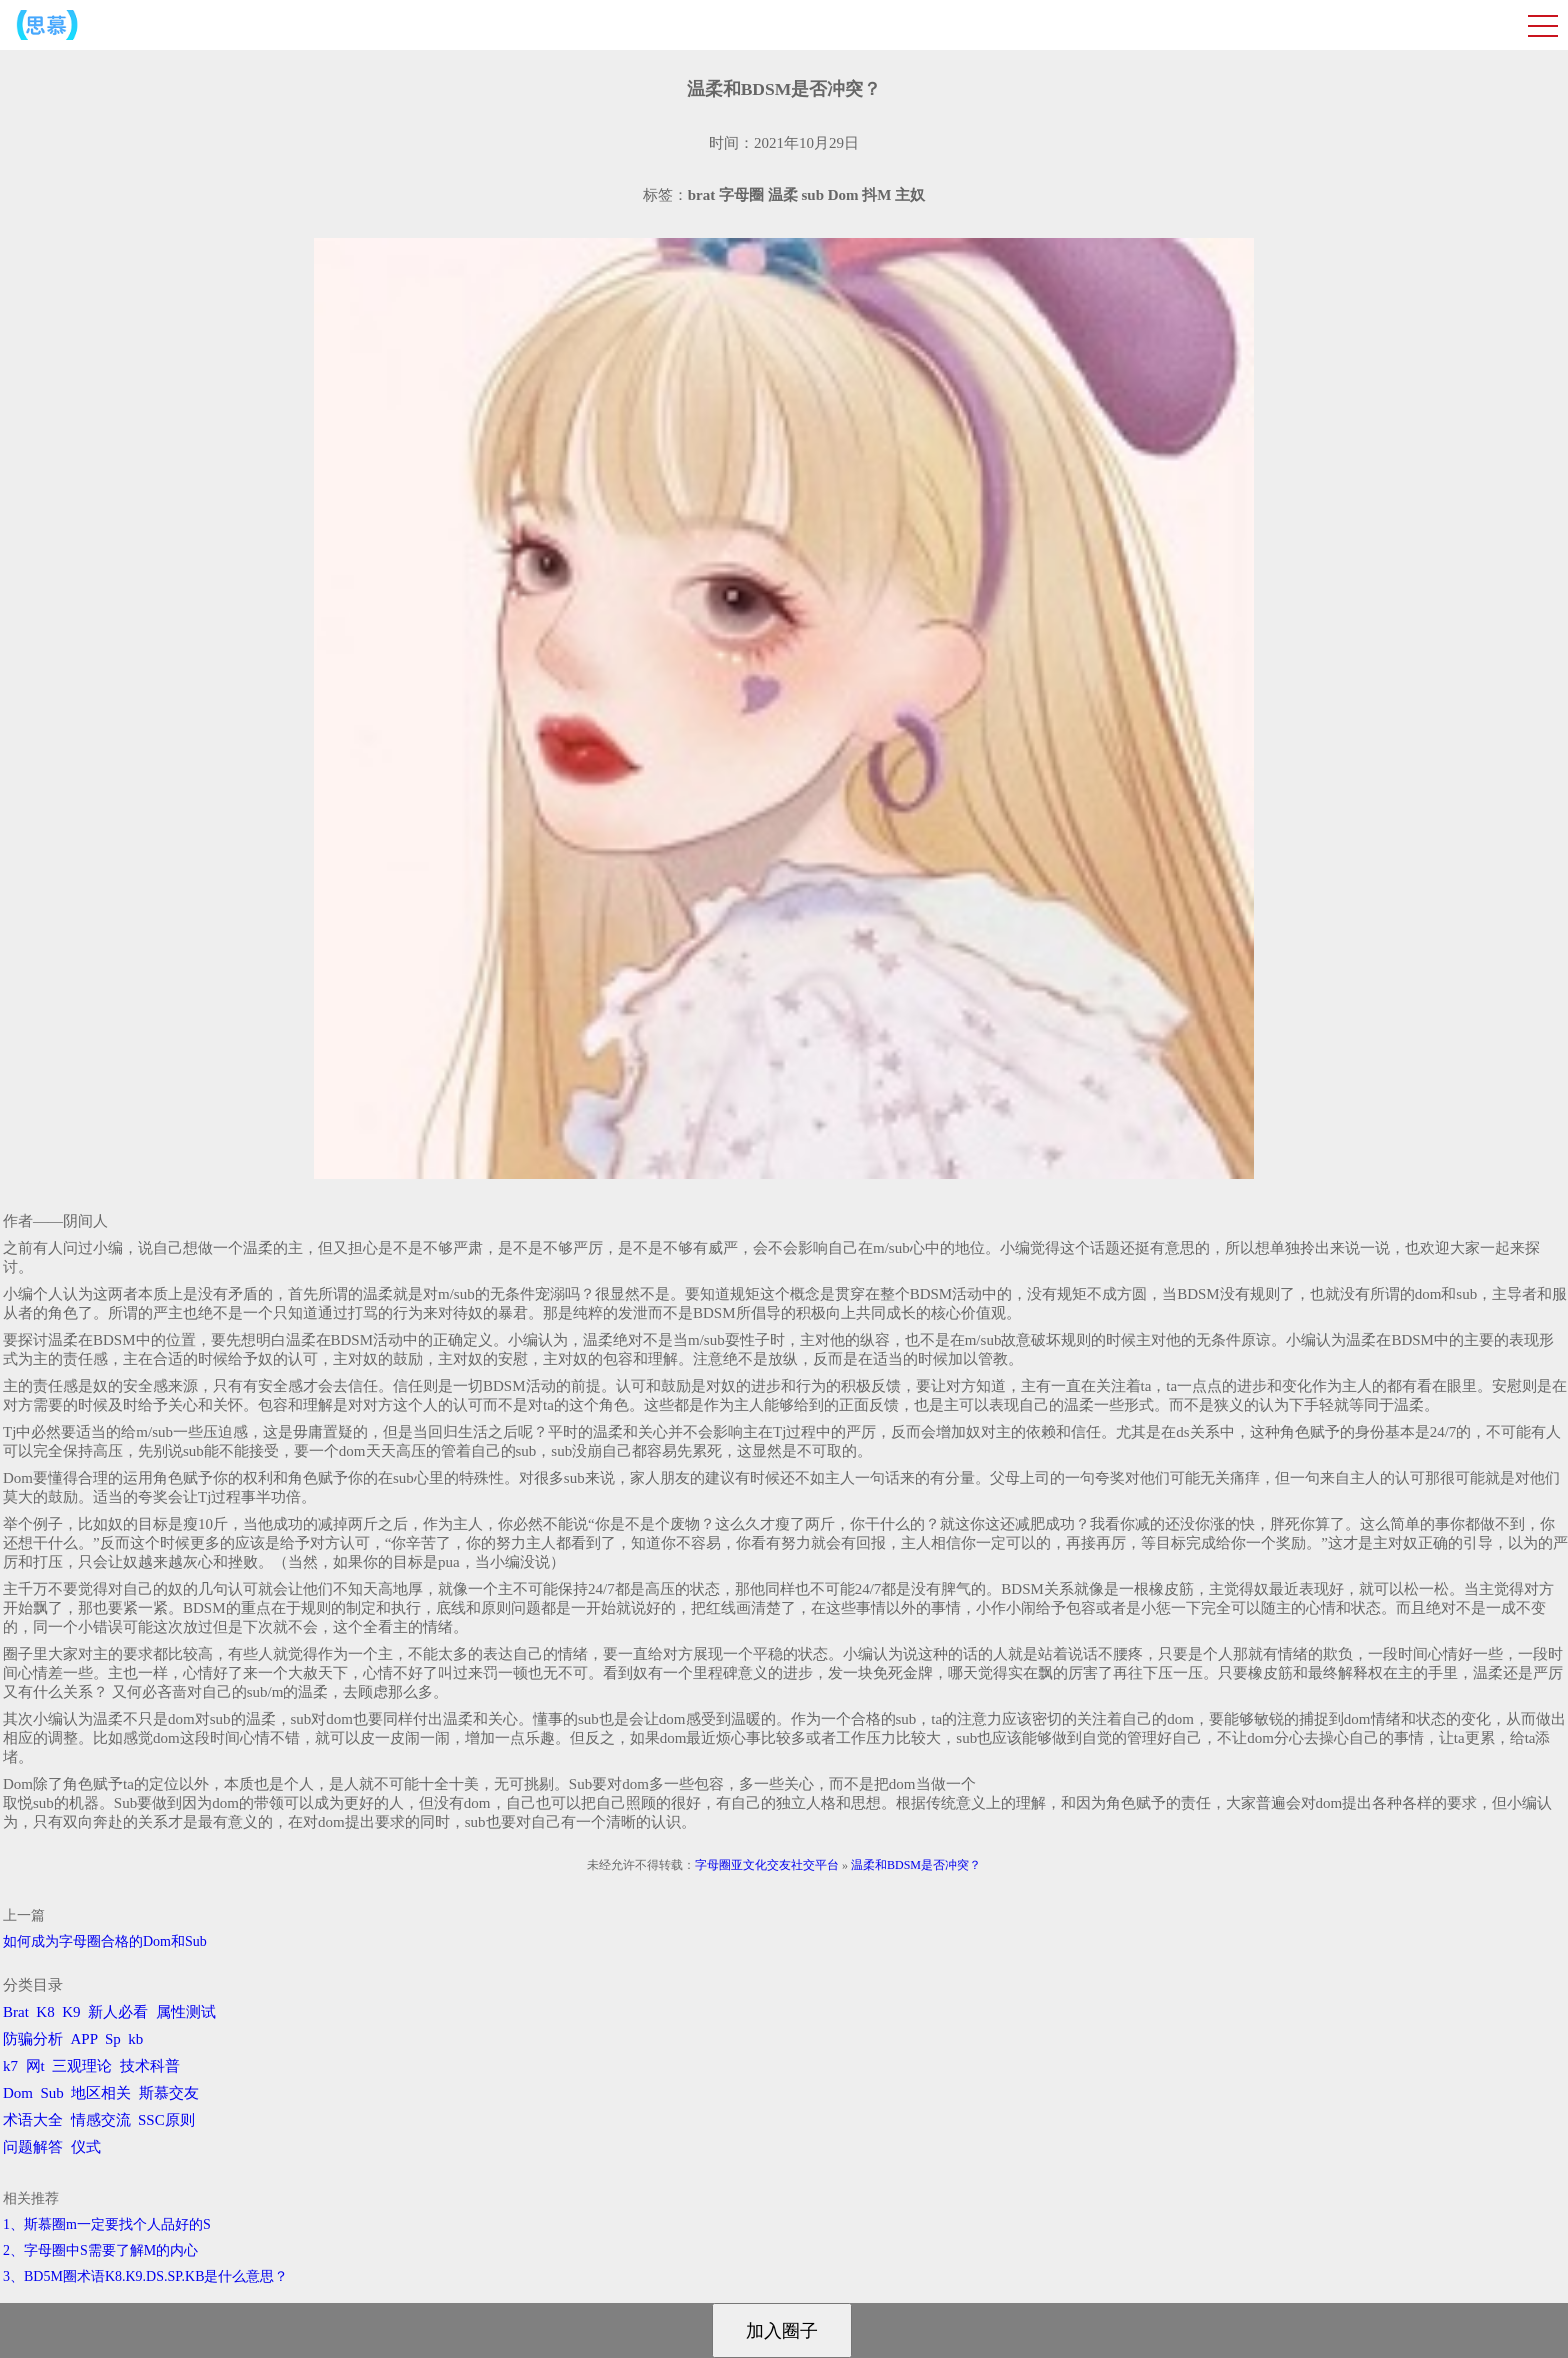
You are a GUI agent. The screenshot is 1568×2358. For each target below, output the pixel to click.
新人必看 (118, 2012)
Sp (113, 2039)
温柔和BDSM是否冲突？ (916, 1865)
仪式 (86, 2147)
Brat (16, 2012)
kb (135, 2039)
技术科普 (150, 2066)
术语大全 (33, 2120)
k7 (10, 2066)
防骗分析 (33, 2039)
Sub (52, 2093)
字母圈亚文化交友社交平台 (767, 1865)
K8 (45, 2012)
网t (35, 2066)
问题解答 (33, 2147)
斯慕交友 (169, 2093)
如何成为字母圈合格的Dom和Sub (105, 1941)
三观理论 (82, 2066)
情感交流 (101, 2120)
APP (84, 2039)
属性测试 (186, 2012)
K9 (71, 2012)
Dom (18, 2093)
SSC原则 (166, 2120)
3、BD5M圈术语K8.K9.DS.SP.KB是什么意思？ (145, 2276)
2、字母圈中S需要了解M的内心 (100, 2250)
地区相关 (101, 2093)
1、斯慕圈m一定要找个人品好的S (107, 2224)
